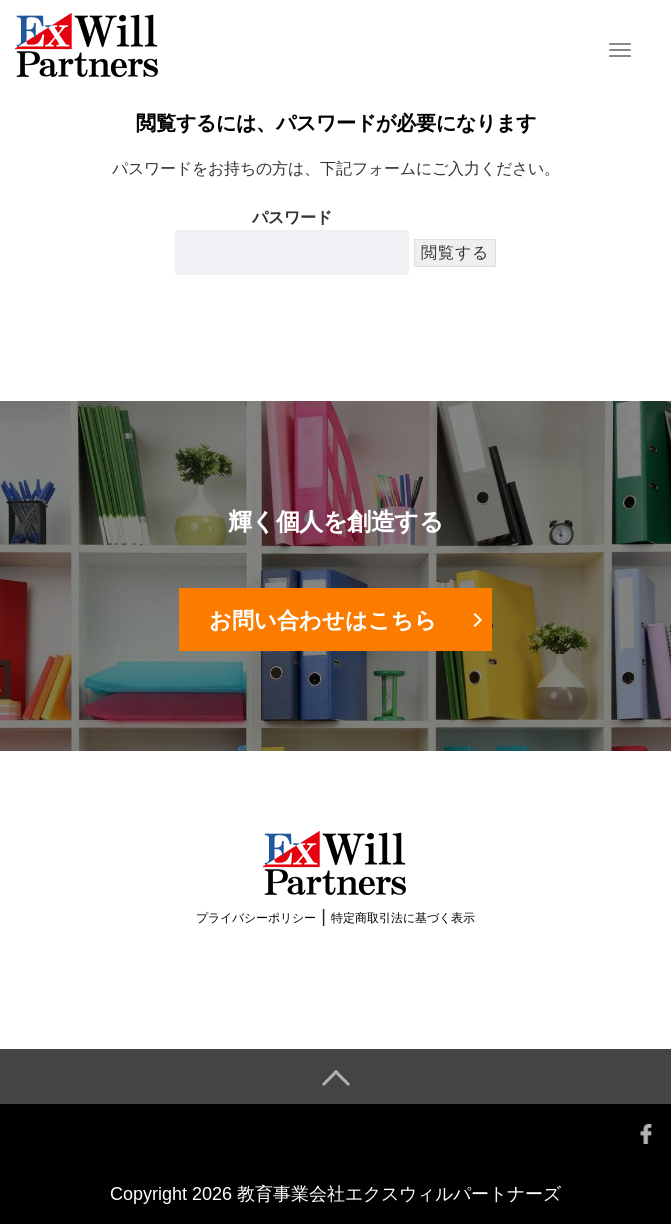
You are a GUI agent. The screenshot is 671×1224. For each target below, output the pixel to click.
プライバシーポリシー (256, 918)
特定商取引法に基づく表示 (403, 918)
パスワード (292, 242)
